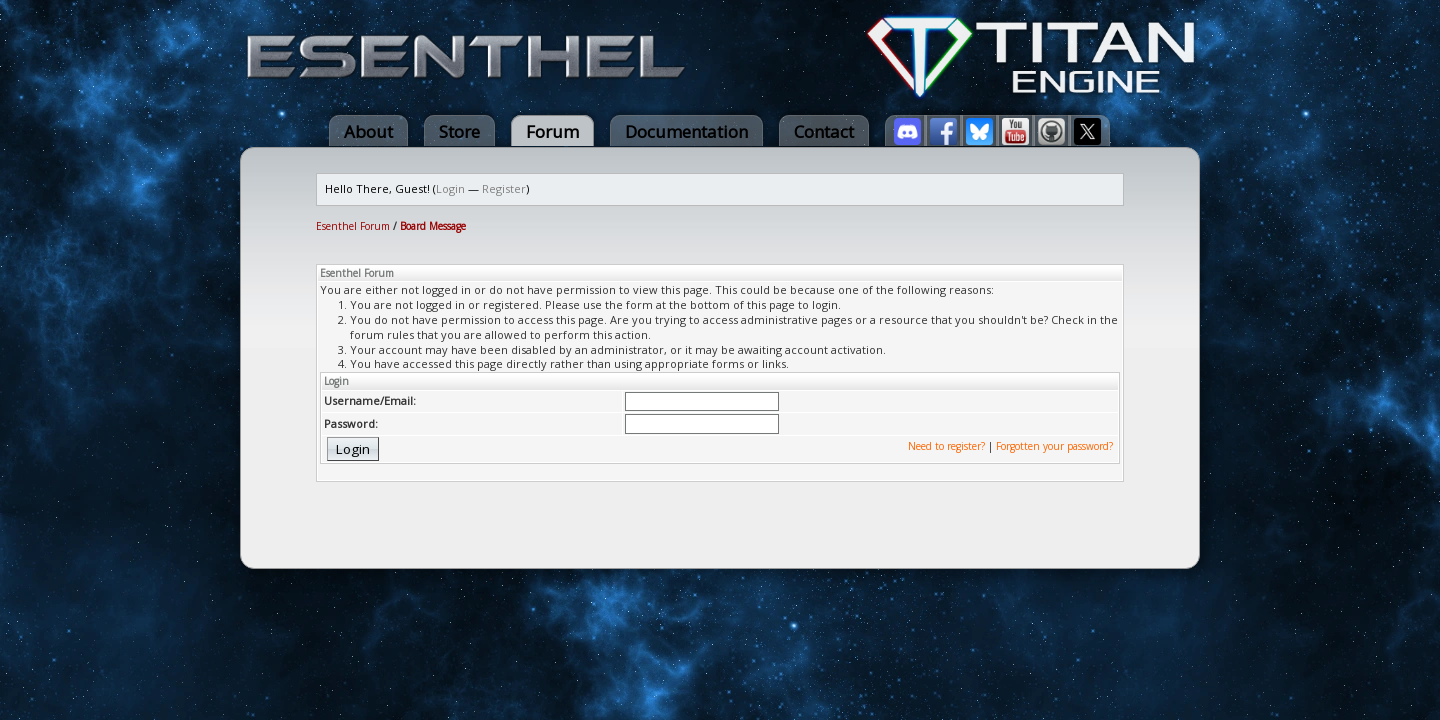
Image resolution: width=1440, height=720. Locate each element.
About (368, 131)
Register (504, 188)
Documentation (686, 131)
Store (459, 131)
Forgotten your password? (1054, 446)
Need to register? (946, 446)
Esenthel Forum (353, 226)
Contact (824, 131)
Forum (552, 131)
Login (450, 188)
